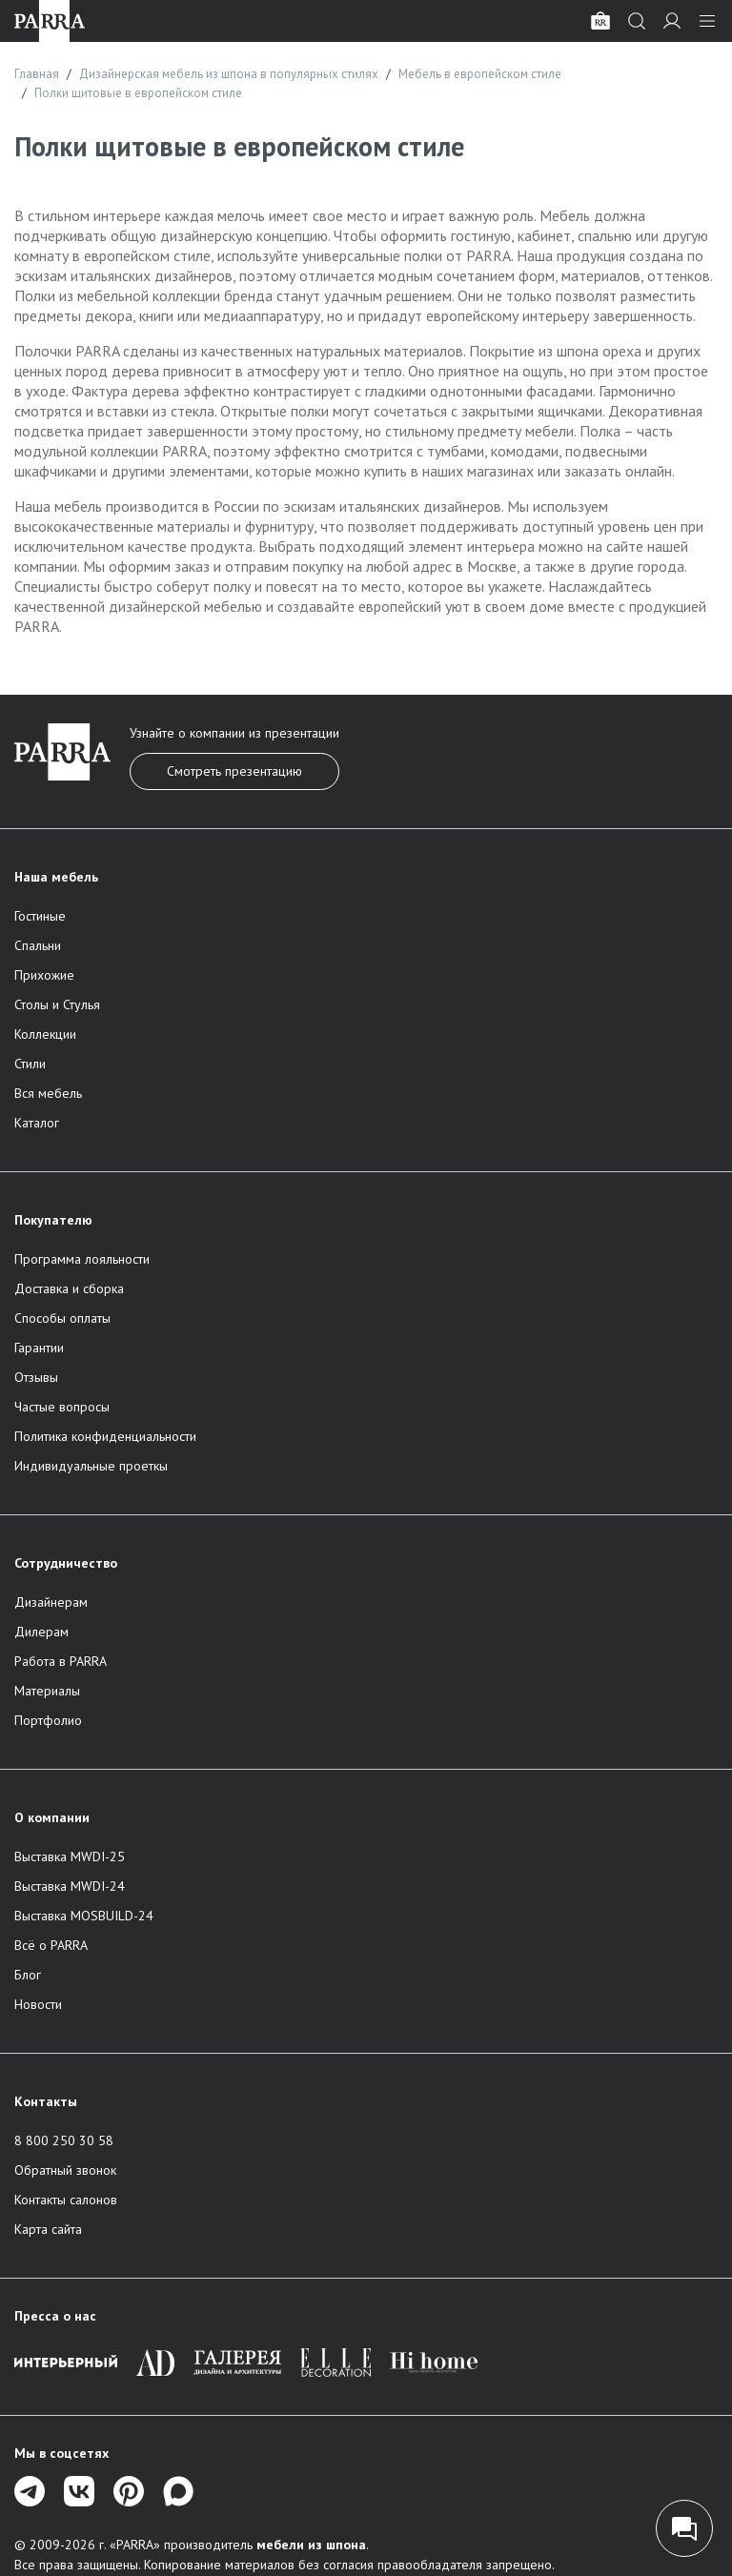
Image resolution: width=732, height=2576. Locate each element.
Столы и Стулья (57, 1004)
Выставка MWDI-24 (69, 1886)
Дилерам (41, 1631)
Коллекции (45, 1034)
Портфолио (48, 1720)
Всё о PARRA (51, 1945)
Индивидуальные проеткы (91, 1465)
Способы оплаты (62, 1318)
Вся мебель (48, 1093)
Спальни (37, 945)
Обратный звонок (65, 2170)
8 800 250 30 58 (63, 2140)
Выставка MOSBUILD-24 (83, 1915)
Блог (27, 1974)
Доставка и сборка (69, 1288)
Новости (38, 2004)
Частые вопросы (62, 1406)
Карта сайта (48, 2229)
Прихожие (44, 975)
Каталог (36, 1122)
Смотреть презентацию (234, 771)
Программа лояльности (82, 1259)
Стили (30, 1063)
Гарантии (39, 1347)
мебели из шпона (311, 2544)
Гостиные (40, 915)
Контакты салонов (65, 2199)
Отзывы (36, 1377)
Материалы (47, 1690)
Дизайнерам (51, 1602)
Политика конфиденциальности (105, 1436)
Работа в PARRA (60, 1661)
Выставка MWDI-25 (69, 1856)
